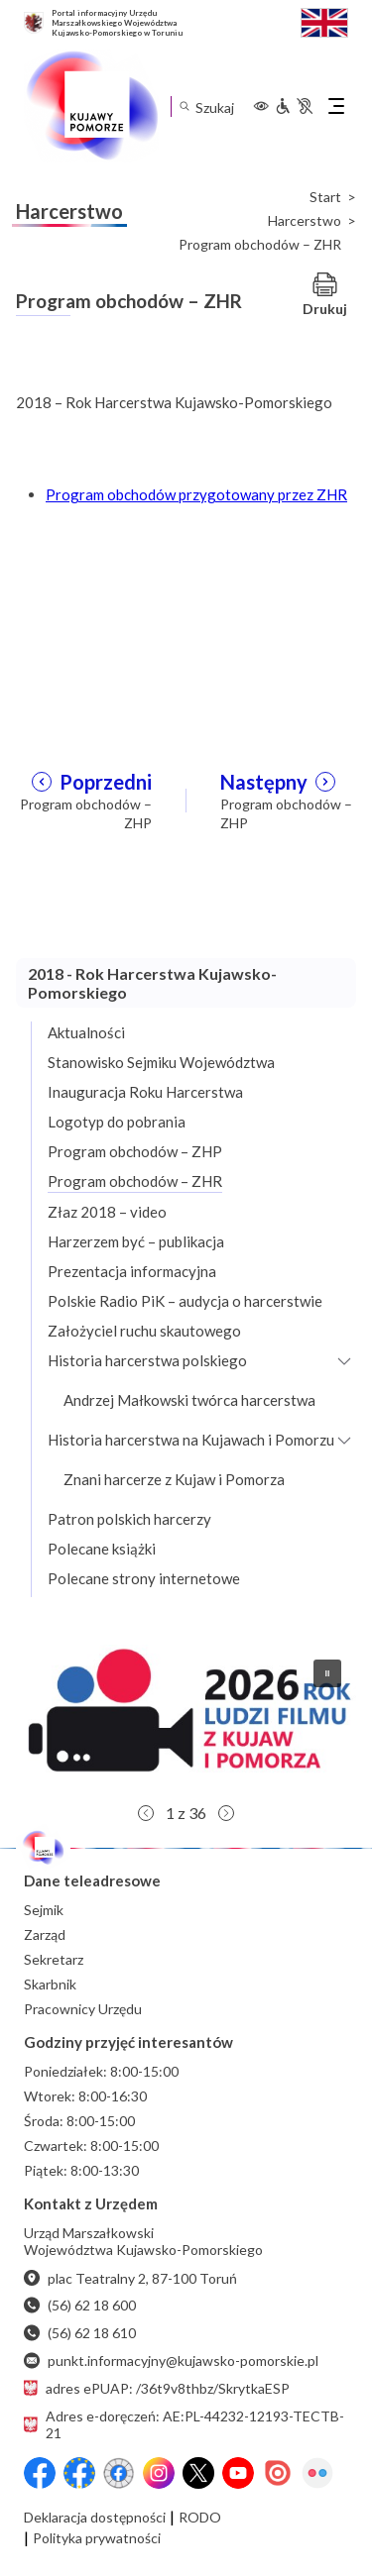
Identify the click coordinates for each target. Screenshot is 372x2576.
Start (325, 197)
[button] (186, 1719)
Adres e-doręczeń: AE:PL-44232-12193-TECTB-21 (184, 2424)
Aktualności (86, 1032)
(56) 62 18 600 (80, 2305)
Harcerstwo (304, 221)
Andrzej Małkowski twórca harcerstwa (189, 1400)
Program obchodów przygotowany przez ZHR (196, 494)
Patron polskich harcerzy (129, 1519)
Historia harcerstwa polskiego (147, 1360)
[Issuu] (278, 2473)
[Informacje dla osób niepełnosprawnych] (293, 106)
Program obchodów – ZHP (135, 1151)
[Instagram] (159, 2473)
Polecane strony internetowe (144, 1578)
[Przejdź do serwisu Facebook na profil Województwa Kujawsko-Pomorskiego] (40, 2473)
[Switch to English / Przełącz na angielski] (324, 20)
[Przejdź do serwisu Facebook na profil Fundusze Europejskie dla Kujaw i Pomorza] (79, 2473)
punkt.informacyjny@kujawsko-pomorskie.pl (171, 2360)
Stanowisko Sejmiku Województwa (161, 1062)
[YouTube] (238, 2473)
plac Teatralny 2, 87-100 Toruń (130, 2278)
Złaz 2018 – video (107, 1212)
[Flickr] (317, 2473)
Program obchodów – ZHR (135, 1181)
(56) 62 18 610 (80, 2332)
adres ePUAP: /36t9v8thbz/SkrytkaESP (157, 2388)
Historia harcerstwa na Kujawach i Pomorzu (191, 1440)
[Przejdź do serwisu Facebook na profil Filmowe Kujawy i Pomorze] (119, 2473)
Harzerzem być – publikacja (136, 1241)
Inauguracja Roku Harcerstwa (145, 1092)
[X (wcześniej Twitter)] (198, 2473)
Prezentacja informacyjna (132, 1271)
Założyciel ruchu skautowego (144, 1331)
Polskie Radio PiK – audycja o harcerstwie (185, 1301)
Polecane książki (102, 1548)
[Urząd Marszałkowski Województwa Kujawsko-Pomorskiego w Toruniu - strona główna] (91, 106)
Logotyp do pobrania (117, 1121)
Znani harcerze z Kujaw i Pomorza (174, 1479)
